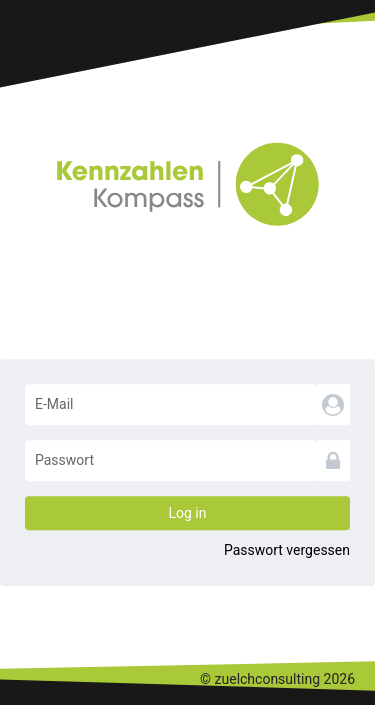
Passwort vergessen (287, 550)
